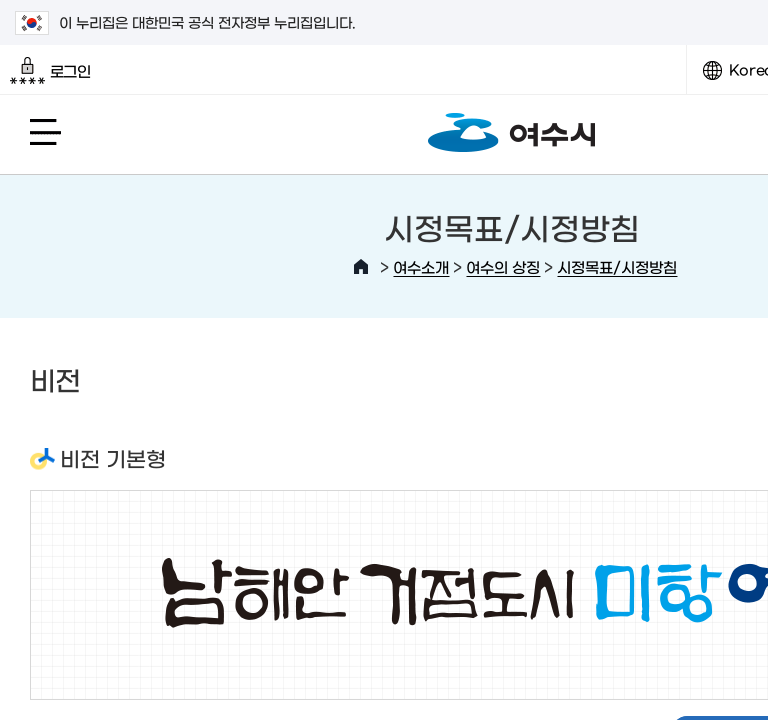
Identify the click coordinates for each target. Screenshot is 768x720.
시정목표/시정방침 (617, 266)
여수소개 (421, 266)
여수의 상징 (503, 266)
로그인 (50, 71)
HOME (361, 267)
